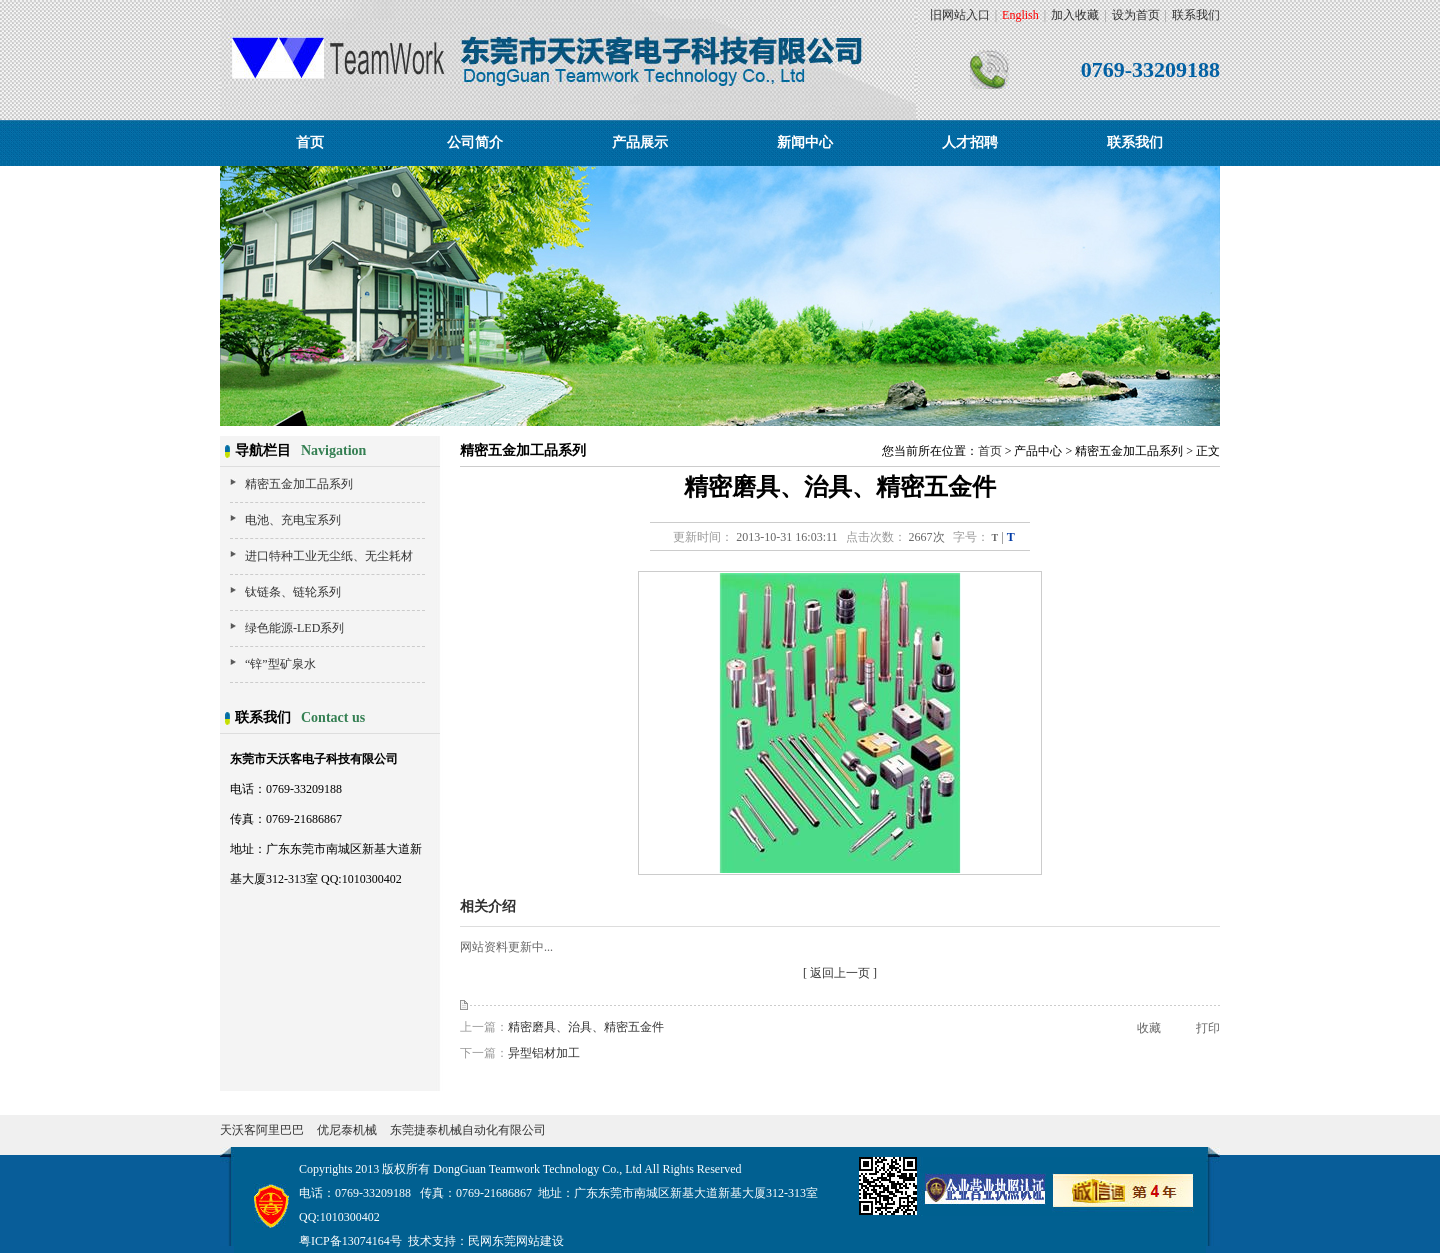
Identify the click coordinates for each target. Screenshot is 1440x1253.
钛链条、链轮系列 (293, 592)
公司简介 (475, 142)
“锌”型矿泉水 (280, 664)
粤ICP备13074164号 (350, 1241)
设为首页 (1136, 15)
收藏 (1149, 1028)
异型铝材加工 (544, 1053)
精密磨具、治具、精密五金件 (586, 1027)
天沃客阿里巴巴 (262, 1130)
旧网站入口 (960, 15)
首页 (310, 142)
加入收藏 (1075, 15)
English (1020, 15)
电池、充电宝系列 (293, 520)
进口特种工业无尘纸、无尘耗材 (329, 556)
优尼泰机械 (347, 1130)
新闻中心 (805, 142)
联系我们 (1196, 15)
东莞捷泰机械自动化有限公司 (468, 1130)
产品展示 (640, 142)
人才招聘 (970, 142)
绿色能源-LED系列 (294, 628)
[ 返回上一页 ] (840, 973)
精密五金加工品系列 (299, 484)
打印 (1208, 1028)
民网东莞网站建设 (516, 1241)
